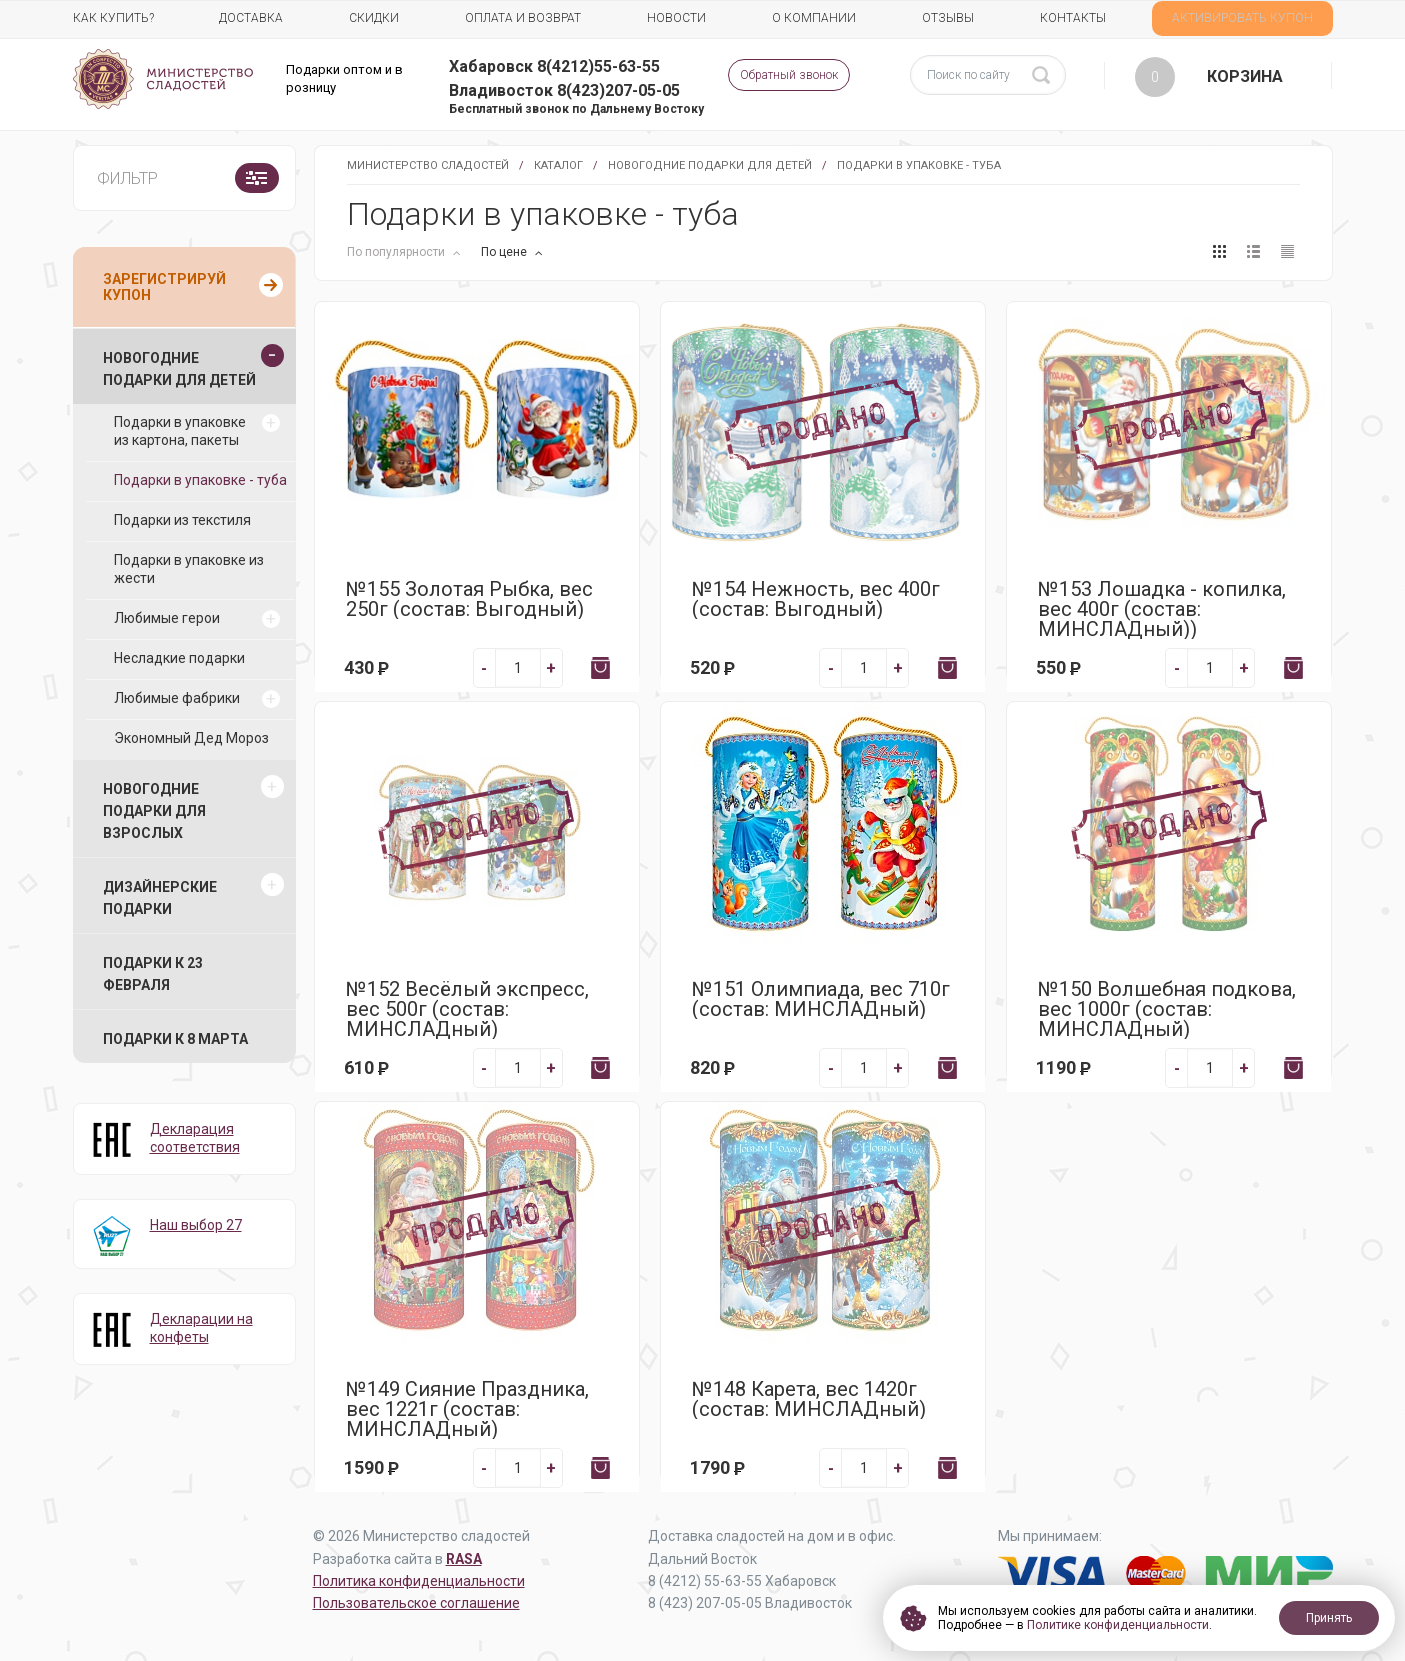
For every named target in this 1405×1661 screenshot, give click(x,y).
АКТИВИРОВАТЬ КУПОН (1242, 18)
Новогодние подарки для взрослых (154, 811)
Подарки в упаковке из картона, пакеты (180, 431)
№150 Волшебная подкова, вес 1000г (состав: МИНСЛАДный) (1167, 1009)
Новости (676, 18)
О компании (814, 18)
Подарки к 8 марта (175, 1039)
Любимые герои (167, 618)
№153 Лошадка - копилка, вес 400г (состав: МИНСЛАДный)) (1162, 609)
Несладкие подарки (179, 658)
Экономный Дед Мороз (191, 738)
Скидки (374, 18)
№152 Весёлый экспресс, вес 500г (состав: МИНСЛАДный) (467, 1009)
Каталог (558, 165)
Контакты (1073, 18)
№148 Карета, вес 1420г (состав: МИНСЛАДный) (809, 1399)
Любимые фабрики (177, 698)
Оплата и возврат (523, 18)
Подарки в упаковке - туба (200, 480)
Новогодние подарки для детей (710, 165)
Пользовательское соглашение (416, 1603)
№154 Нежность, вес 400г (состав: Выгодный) (816, 599)
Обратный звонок (789, 75)
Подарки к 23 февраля (153, 974)
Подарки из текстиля (182, 520)
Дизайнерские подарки (160, 898)
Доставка (251, 18)
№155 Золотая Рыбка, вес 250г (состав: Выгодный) (469, 599)
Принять (1329, 1618)
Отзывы (948, 18)
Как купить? (113, 18)
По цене (505, 252)
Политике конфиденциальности (1118, 1625)
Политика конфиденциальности (419, 1581)
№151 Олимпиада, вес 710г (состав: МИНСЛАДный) (821, 999)
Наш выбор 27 (196, 1225)
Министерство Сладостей (428, 165)
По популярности (397, 252)
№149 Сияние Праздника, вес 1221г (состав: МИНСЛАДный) (467, 1409)
